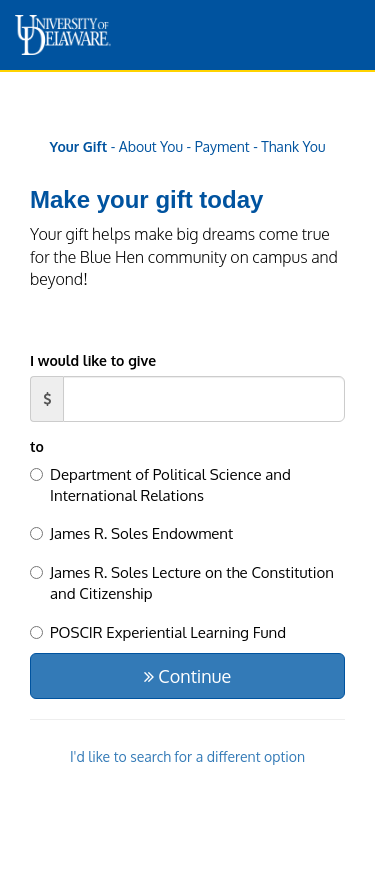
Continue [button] (187, 676)
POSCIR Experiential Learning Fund (158, 632)
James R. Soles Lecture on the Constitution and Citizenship (182, 583)
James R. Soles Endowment (131, 533)
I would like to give (93, 360)
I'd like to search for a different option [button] (187, 756)
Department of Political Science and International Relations (160, 485)
